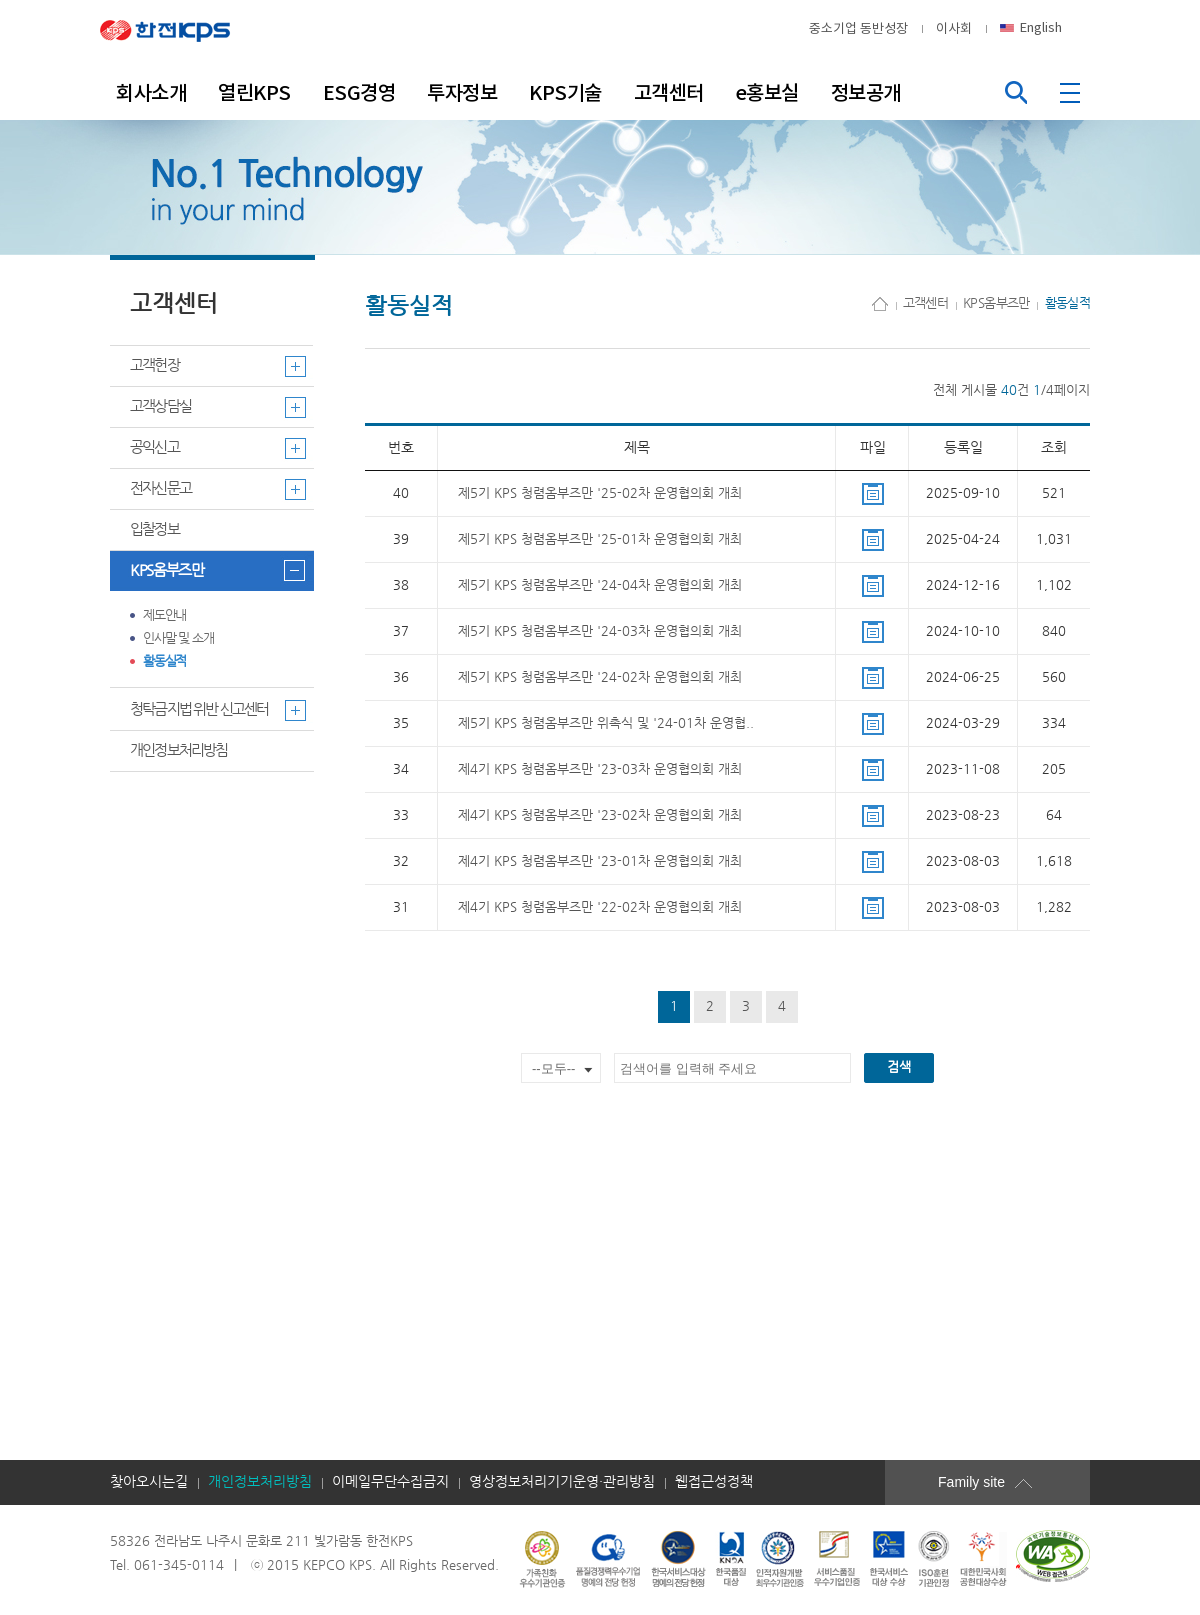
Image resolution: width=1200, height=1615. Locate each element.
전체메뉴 (1072, 92)
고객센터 (669, 93)
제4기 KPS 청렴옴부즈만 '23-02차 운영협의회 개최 (600, 815)
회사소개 (151, 93)
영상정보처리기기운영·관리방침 (562, 1482)
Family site (1000, 1482)
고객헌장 (154, 365)
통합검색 (1015, 92)
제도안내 (164, 615)
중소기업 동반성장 (858, 28)
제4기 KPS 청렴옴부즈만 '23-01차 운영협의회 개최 (600, 861)
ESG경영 (359, 93)
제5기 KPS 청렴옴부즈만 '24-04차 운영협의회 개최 (600, 585)
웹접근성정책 (714, 1482)
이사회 (954, 28)
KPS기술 (565, 93)
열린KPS (254, 93)
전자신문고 (160, 488)
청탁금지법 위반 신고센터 (199, 709)
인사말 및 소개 (178, 638)
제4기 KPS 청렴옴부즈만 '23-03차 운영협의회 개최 (600, 769)
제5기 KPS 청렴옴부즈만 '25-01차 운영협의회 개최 (600, 539)
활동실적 (164, 661)
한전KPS (180, 29)
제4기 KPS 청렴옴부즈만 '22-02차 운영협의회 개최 (600, 907)
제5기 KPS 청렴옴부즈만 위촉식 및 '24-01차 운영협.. (606, 723)
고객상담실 (160, 406)
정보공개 (866, 93)
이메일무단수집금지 (390, 1482)
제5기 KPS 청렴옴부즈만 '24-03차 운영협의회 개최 (600, 631)
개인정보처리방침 (179, 750)
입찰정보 (154, 529)
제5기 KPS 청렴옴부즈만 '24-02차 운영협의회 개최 (600, 677)
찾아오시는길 (149, 1482)
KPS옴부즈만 (167, 570)
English (1041, 27)
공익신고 (154, 447)
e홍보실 (767, 93)
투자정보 (462, 93)
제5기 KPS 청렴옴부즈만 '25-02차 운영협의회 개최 (600, 493)
